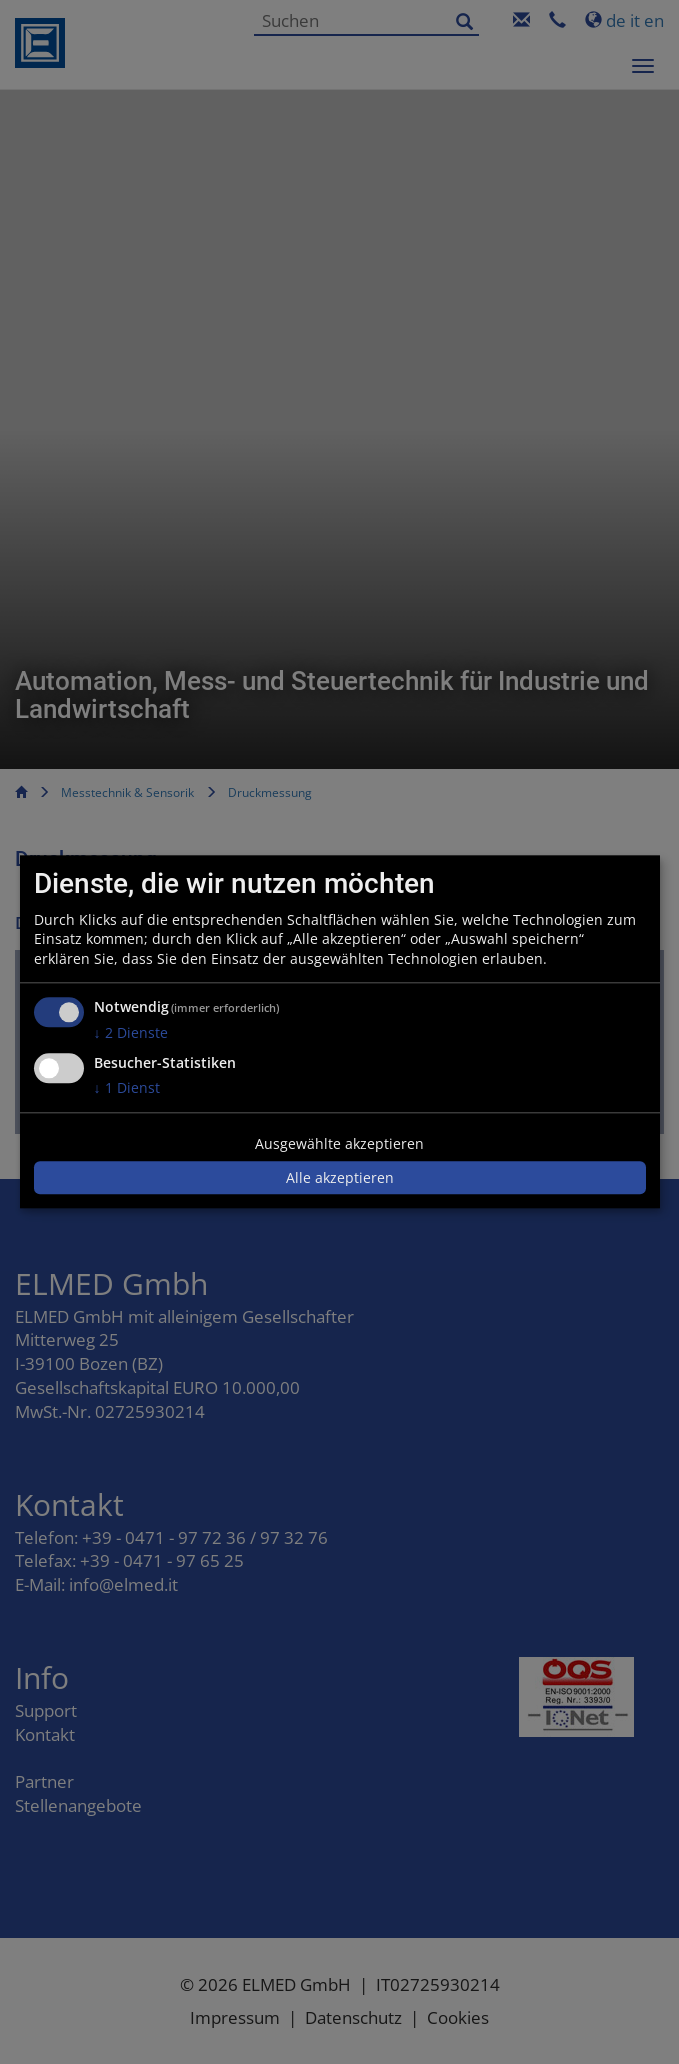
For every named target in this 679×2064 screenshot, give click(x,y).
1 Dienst (127, 1087)
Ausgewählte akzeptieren (339, 1143)
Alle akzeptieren (340, 1177)
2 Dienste (131, 1033)
